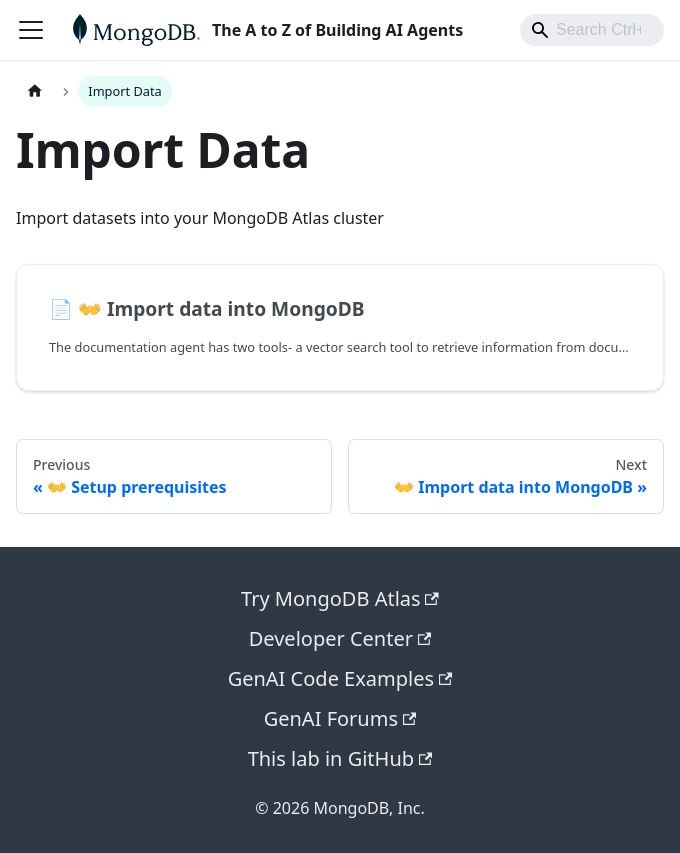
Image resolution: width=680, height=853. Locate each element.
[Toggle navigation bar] (31, 30)
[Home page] (35, 91)
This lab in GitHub (340, 758)
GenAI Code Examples (340, 678)
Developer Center (340, 638)
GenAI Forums (340, 718)
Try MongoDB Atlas (340, 598)
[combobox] (592, 30)
